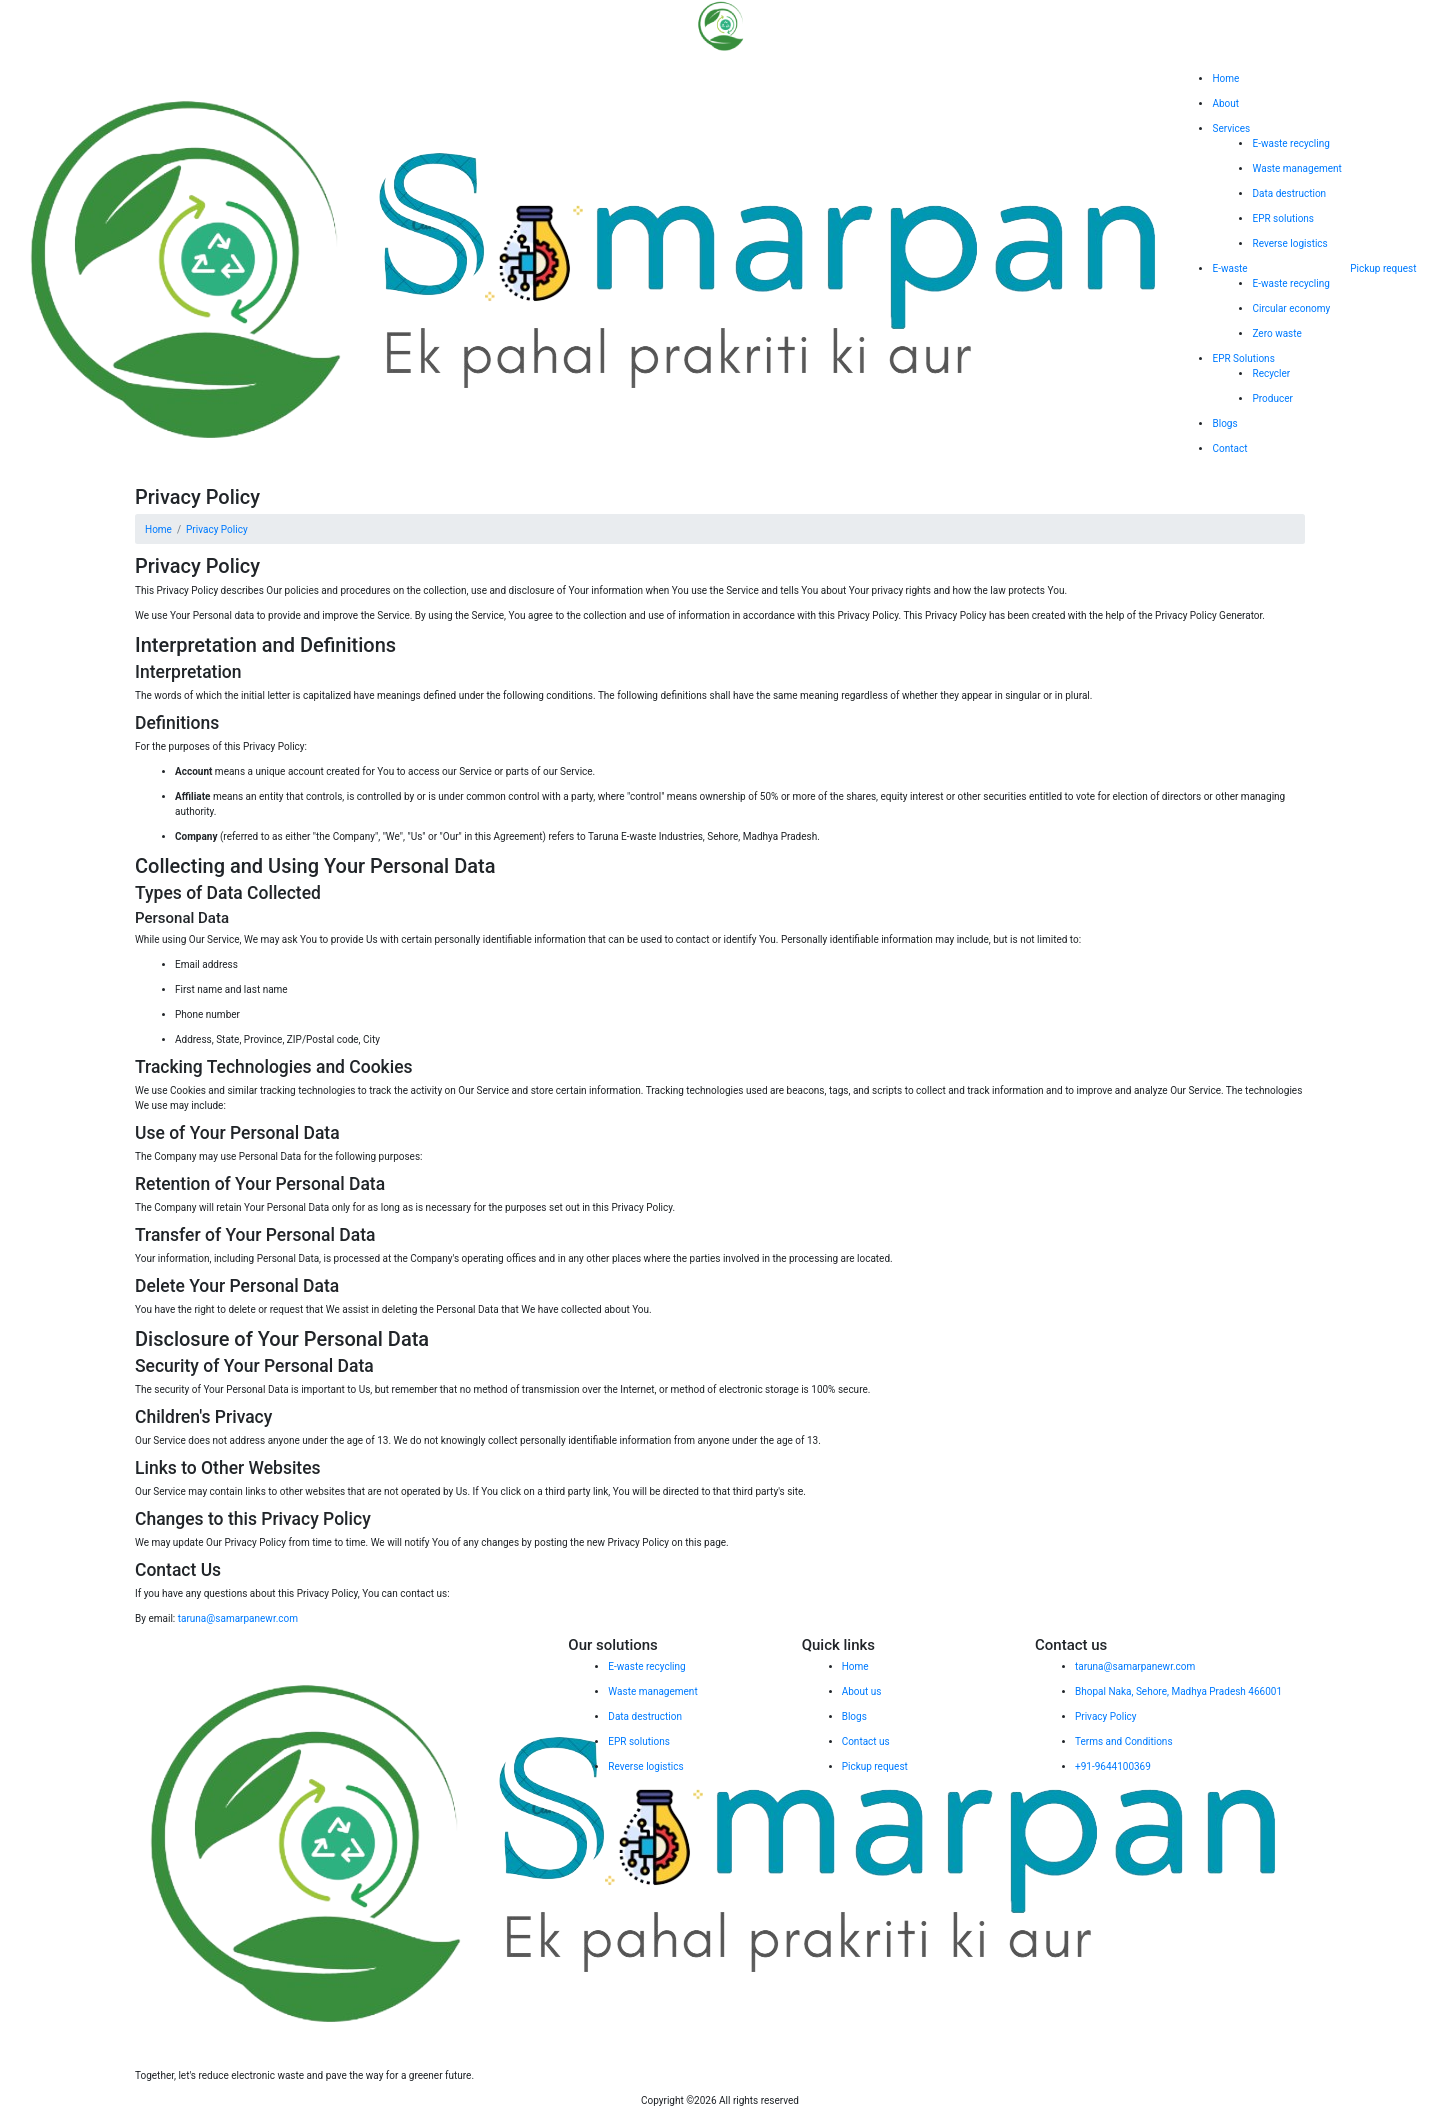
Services (1231, 128)
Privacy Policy (217, 529)
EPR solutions (1283, 218)
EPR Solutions (1243, 358)
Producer (1272, 398)
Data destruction (1289, 193)
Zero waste (1276, 333)
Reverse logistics (1289, 243)
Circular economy (1291, 308)
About (1225, 103)
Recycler (1271, 373)
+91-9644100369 (1113, 1766)
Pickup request (1383, 268)
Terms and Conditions (1124, 1741)
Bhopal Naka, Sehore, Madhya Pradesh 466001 (1178, 1691)
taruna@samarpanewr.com (238, 1618)
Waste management (1296, 168)
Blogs (1224, 423)
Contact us (866, 1741)
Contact (1229, 448)
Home (1225, 78)
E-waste (1229, 268)
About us (862, 1691)
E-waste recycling (1290, 143)
